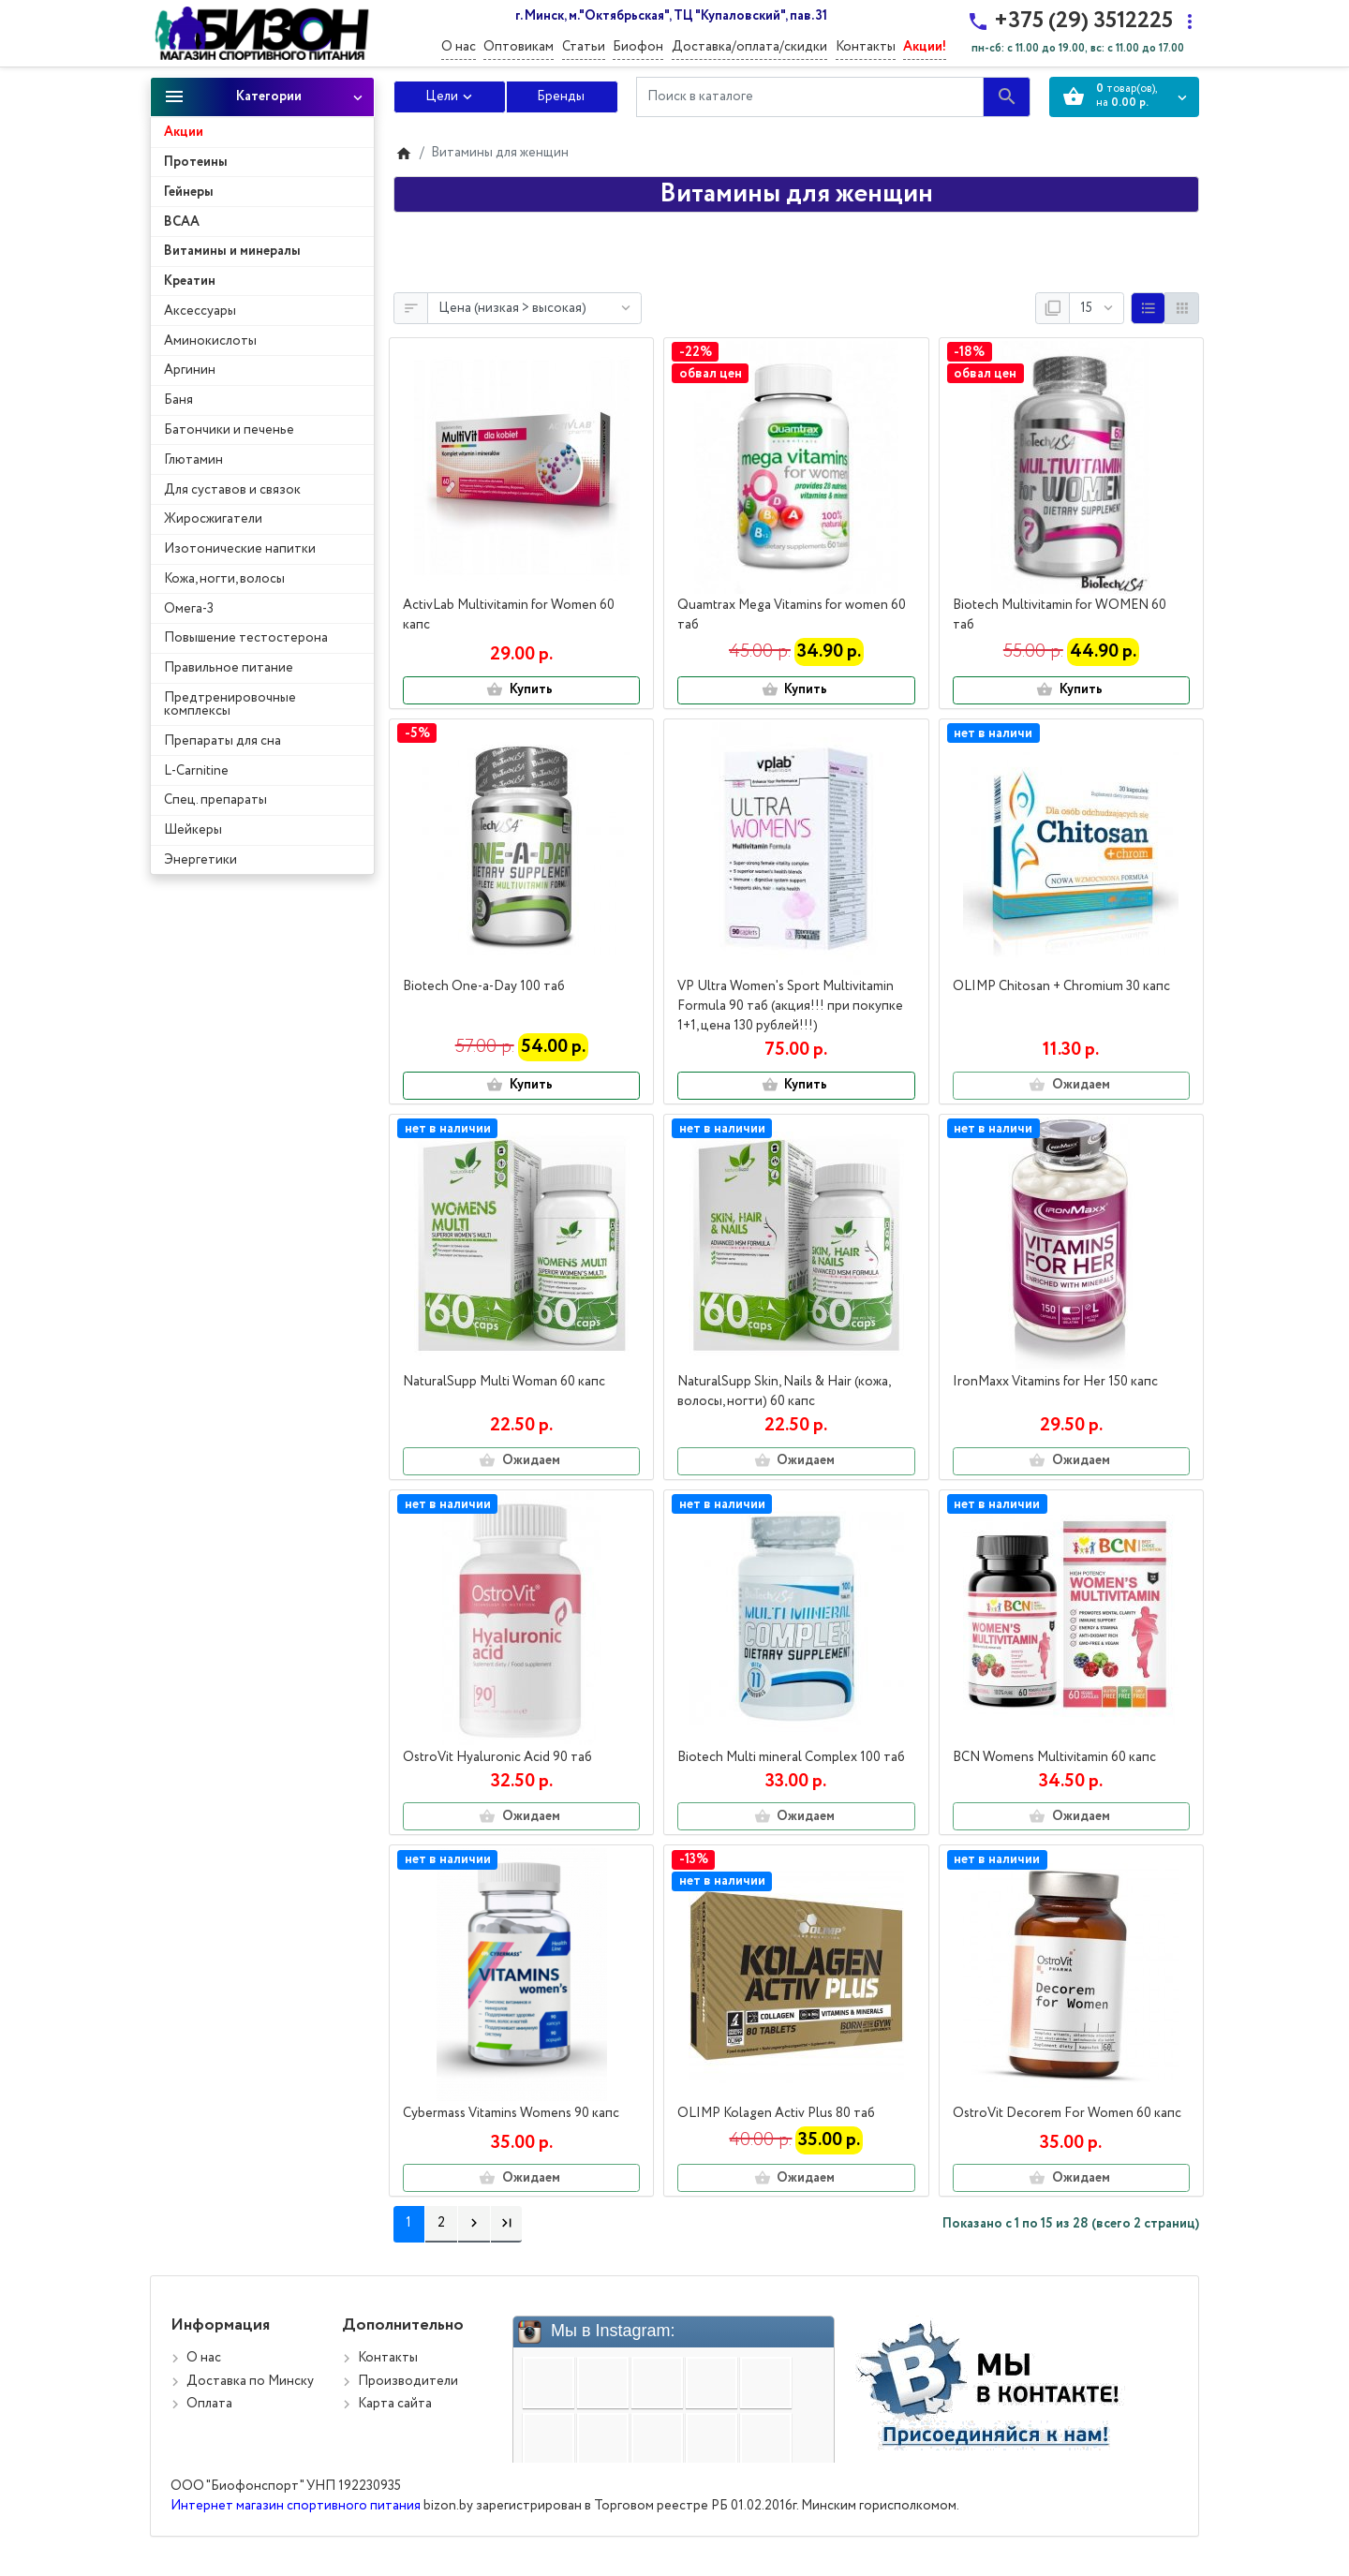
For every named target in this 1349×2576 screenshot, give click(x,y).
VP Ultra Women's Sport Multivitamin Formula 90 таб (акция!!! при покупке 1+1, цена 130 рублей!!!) (790, 1006)
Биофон (638, 46)
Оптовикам (518, 46)
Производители (408, 2381)
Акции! (924, 46)
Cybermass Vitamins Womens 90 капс (511, 2113)
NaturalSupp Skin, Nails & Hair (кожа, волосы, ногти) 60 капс (783, 1391)
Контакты (866, 46)
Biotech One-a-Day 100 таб (484, 986)
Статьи (583, 46)
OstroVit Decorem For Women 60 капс (1067, 2113)
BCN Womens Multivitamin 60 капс (1054, 1757)
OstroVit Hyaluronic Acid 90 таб (497, 1757)
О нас (458, 46)
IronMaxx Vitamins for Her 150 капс (1055, 1381)
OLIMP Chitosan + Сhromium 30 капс (1061, 986)
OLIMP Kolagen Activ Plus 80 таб (776, 2113)
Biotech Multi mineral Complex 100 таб (791, 1757)
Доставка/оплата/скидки (749, 46)
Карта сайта (395, 2403)
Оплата (209, 2403)
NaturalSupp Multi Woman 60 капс (504, 1381)
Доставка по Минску (250, 2381)
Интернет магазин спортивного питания (295, 2505)
